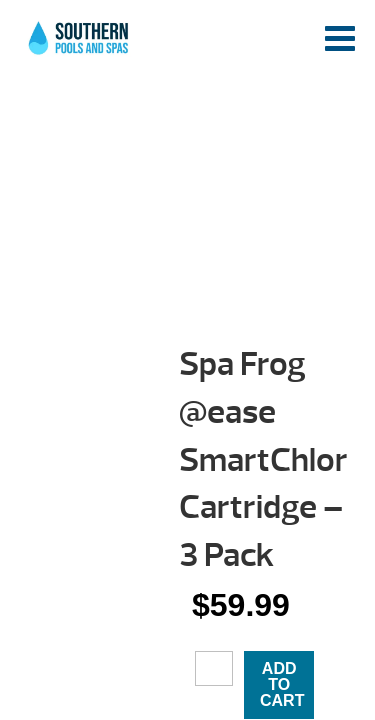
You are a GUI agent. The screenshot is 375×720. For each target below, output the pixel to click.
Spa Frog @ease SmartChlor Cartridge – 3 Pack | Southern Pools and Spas (80, 45)
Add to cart (282, 684)
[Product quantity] (214, 668)
